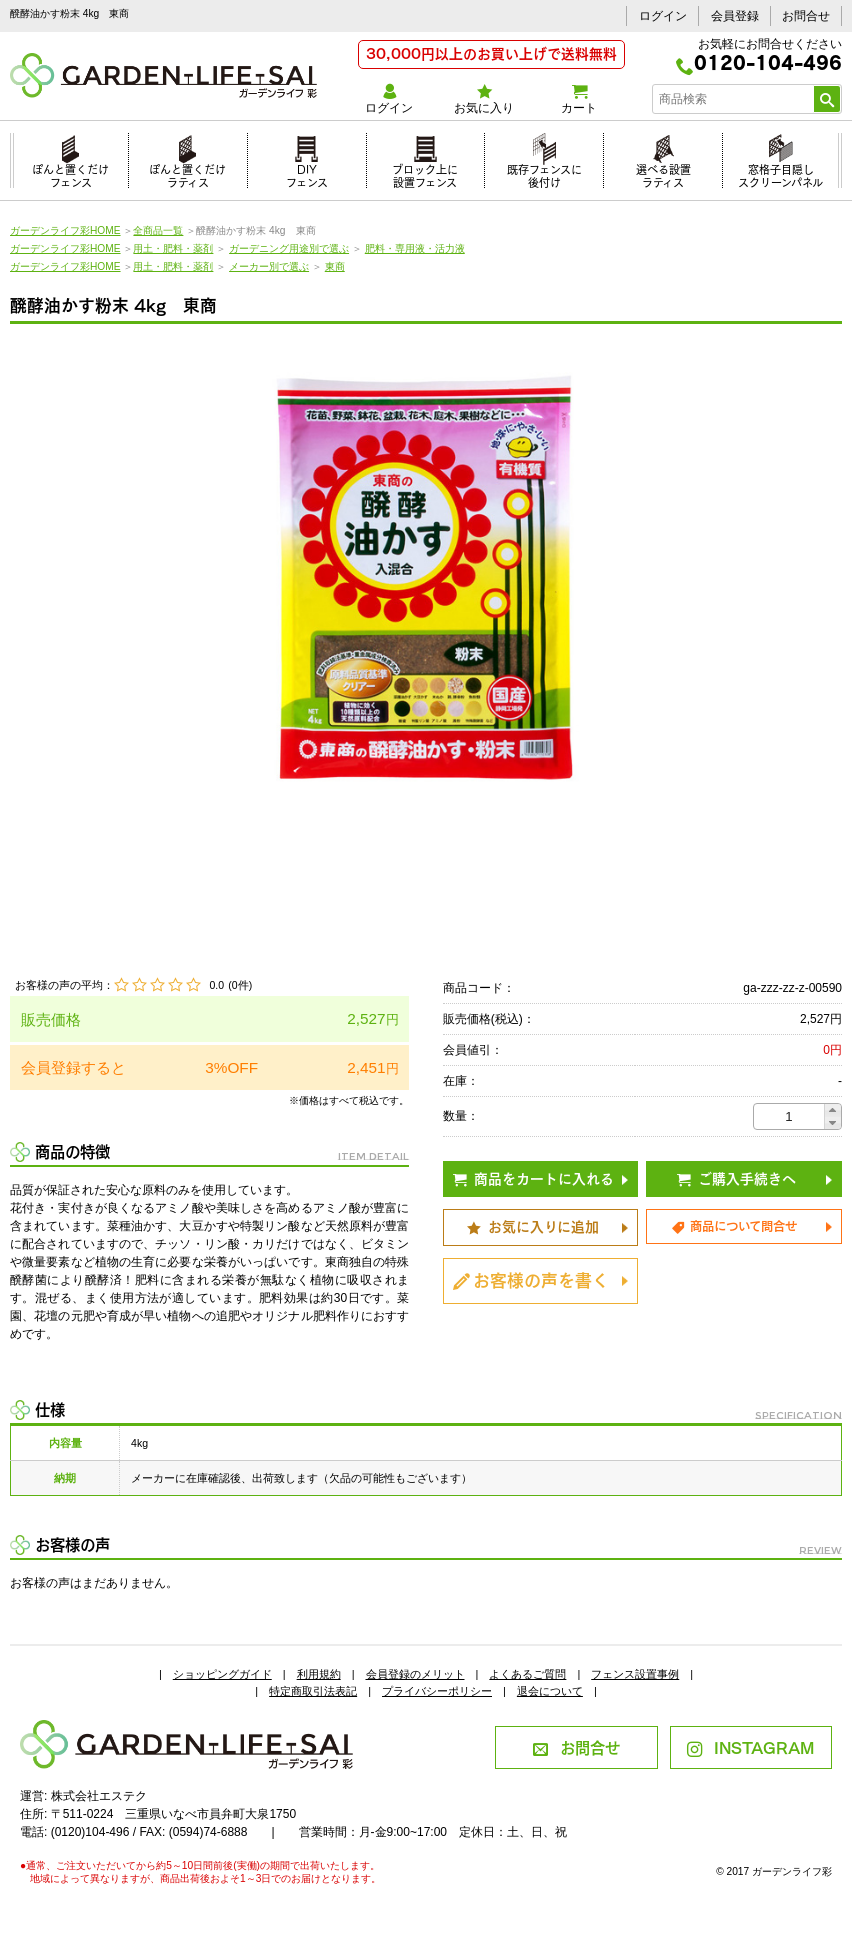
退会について (550, 1691)
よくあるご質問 (527, 1674)
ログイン (663, 16)
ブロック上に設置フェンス (425, 173)
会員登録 (735, 16)
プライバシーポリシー (437, 1691)
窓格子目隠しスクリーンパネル (780, 173)
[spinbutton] (789, 1116)
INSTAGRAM (750, 1746)
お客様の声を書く (531, 1278)
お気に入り (484, 99)
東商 (335, 266)
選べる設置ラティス (663, 173)
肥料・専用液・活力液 (415, 248)
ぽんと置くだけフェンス (70, 173)
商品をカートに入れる (533, 1177)
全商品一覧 (158, 230)
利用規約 (319, 1674)
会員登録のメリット (415, 1674)
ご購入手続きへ (736, 1177)
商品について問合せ (734, 1224)
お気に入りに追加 (533, 1225)
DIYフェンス (307, 173)
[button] (832, 1110)
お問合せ (806, 16)
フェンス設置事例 (635, 1674)
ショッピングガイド (222, 1674)
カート (579, 99)
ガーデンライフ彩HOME (65, 230)
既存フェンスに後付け (544, 173)
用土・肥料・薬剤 (173, 248)
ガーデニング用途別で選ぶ (289, 248)
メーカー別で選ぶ (269, 266)
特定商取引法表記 (313, 1691)
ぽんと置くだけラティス (187, 173)
